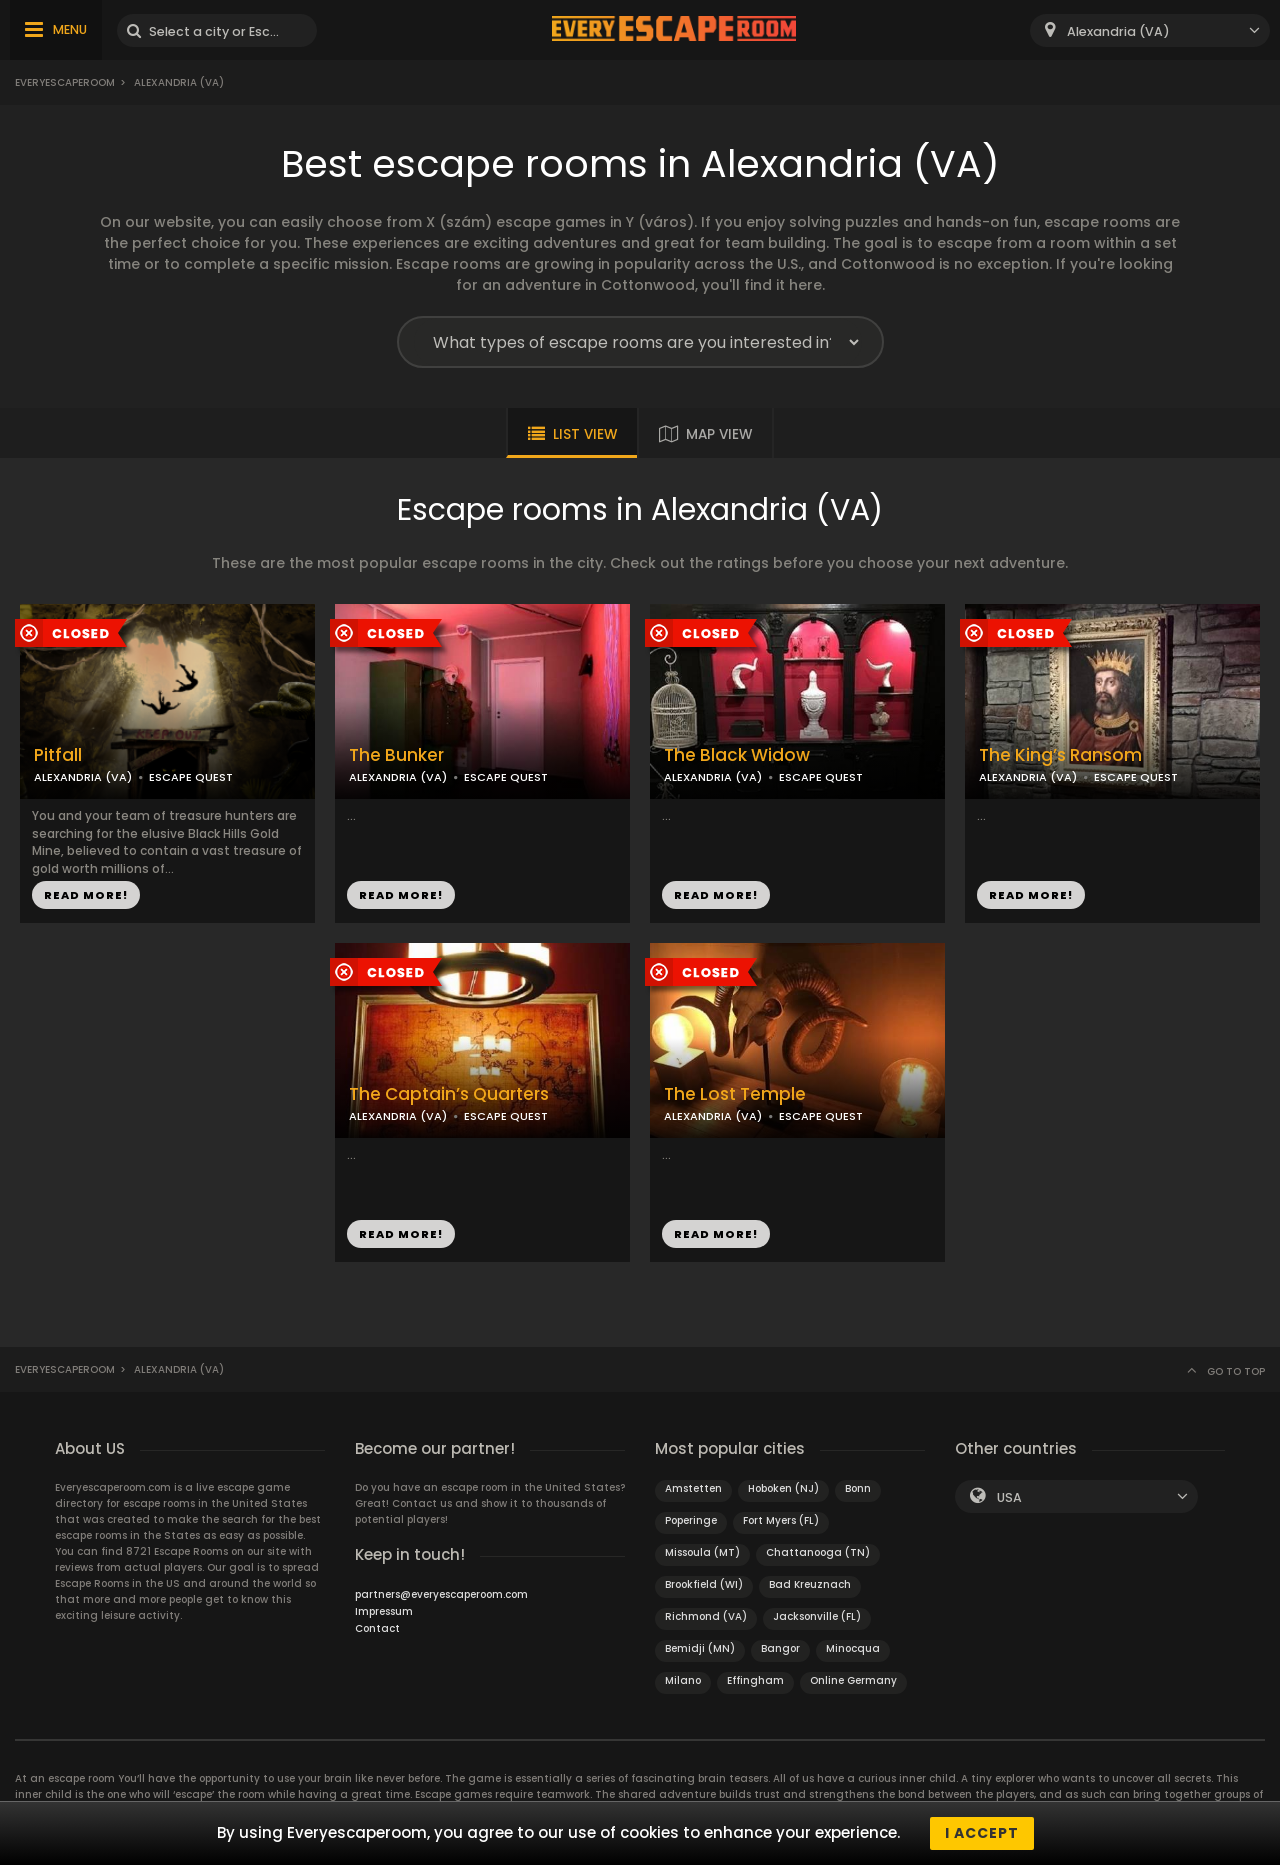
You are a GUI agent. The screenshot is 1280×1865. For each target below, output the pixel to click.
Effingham (755, 1680)
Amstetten (693, 1488)
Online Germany (853, 1680)
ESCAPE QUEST (191, 777)
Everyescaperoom (65, 82)
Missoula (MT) (702, 1552)
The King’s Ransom (1060, 755)
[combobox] (1150, 30)
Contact (377, 1628)
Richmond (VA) (706, 1616)
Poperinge (691, 1520)
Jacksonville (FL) (817, 1616)
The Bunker (396, 755)
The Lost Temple (735, 1094)
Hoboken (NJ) (783, 1488)
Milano (683, 1680)
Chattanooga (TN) (818, 1552)
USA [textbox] (1009, 1497)
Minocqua (853, 1648)
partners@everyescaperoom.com (441, 1594)
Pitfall (58, 755)
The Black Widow (737, 755)
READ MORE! (86, 895)
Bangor (780, 1648)
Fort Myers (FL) (781, 1520)
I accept (982, 1833)
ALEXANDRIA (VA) (83, 777)
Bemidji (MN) (700, 1648)
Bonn (858, 1488)
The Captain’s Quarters (449, 1094)
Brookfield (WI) (704, 1584)
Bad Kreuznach (810, 1584)
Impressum (384, 1611)
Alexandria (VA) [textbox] (1118, 31)
